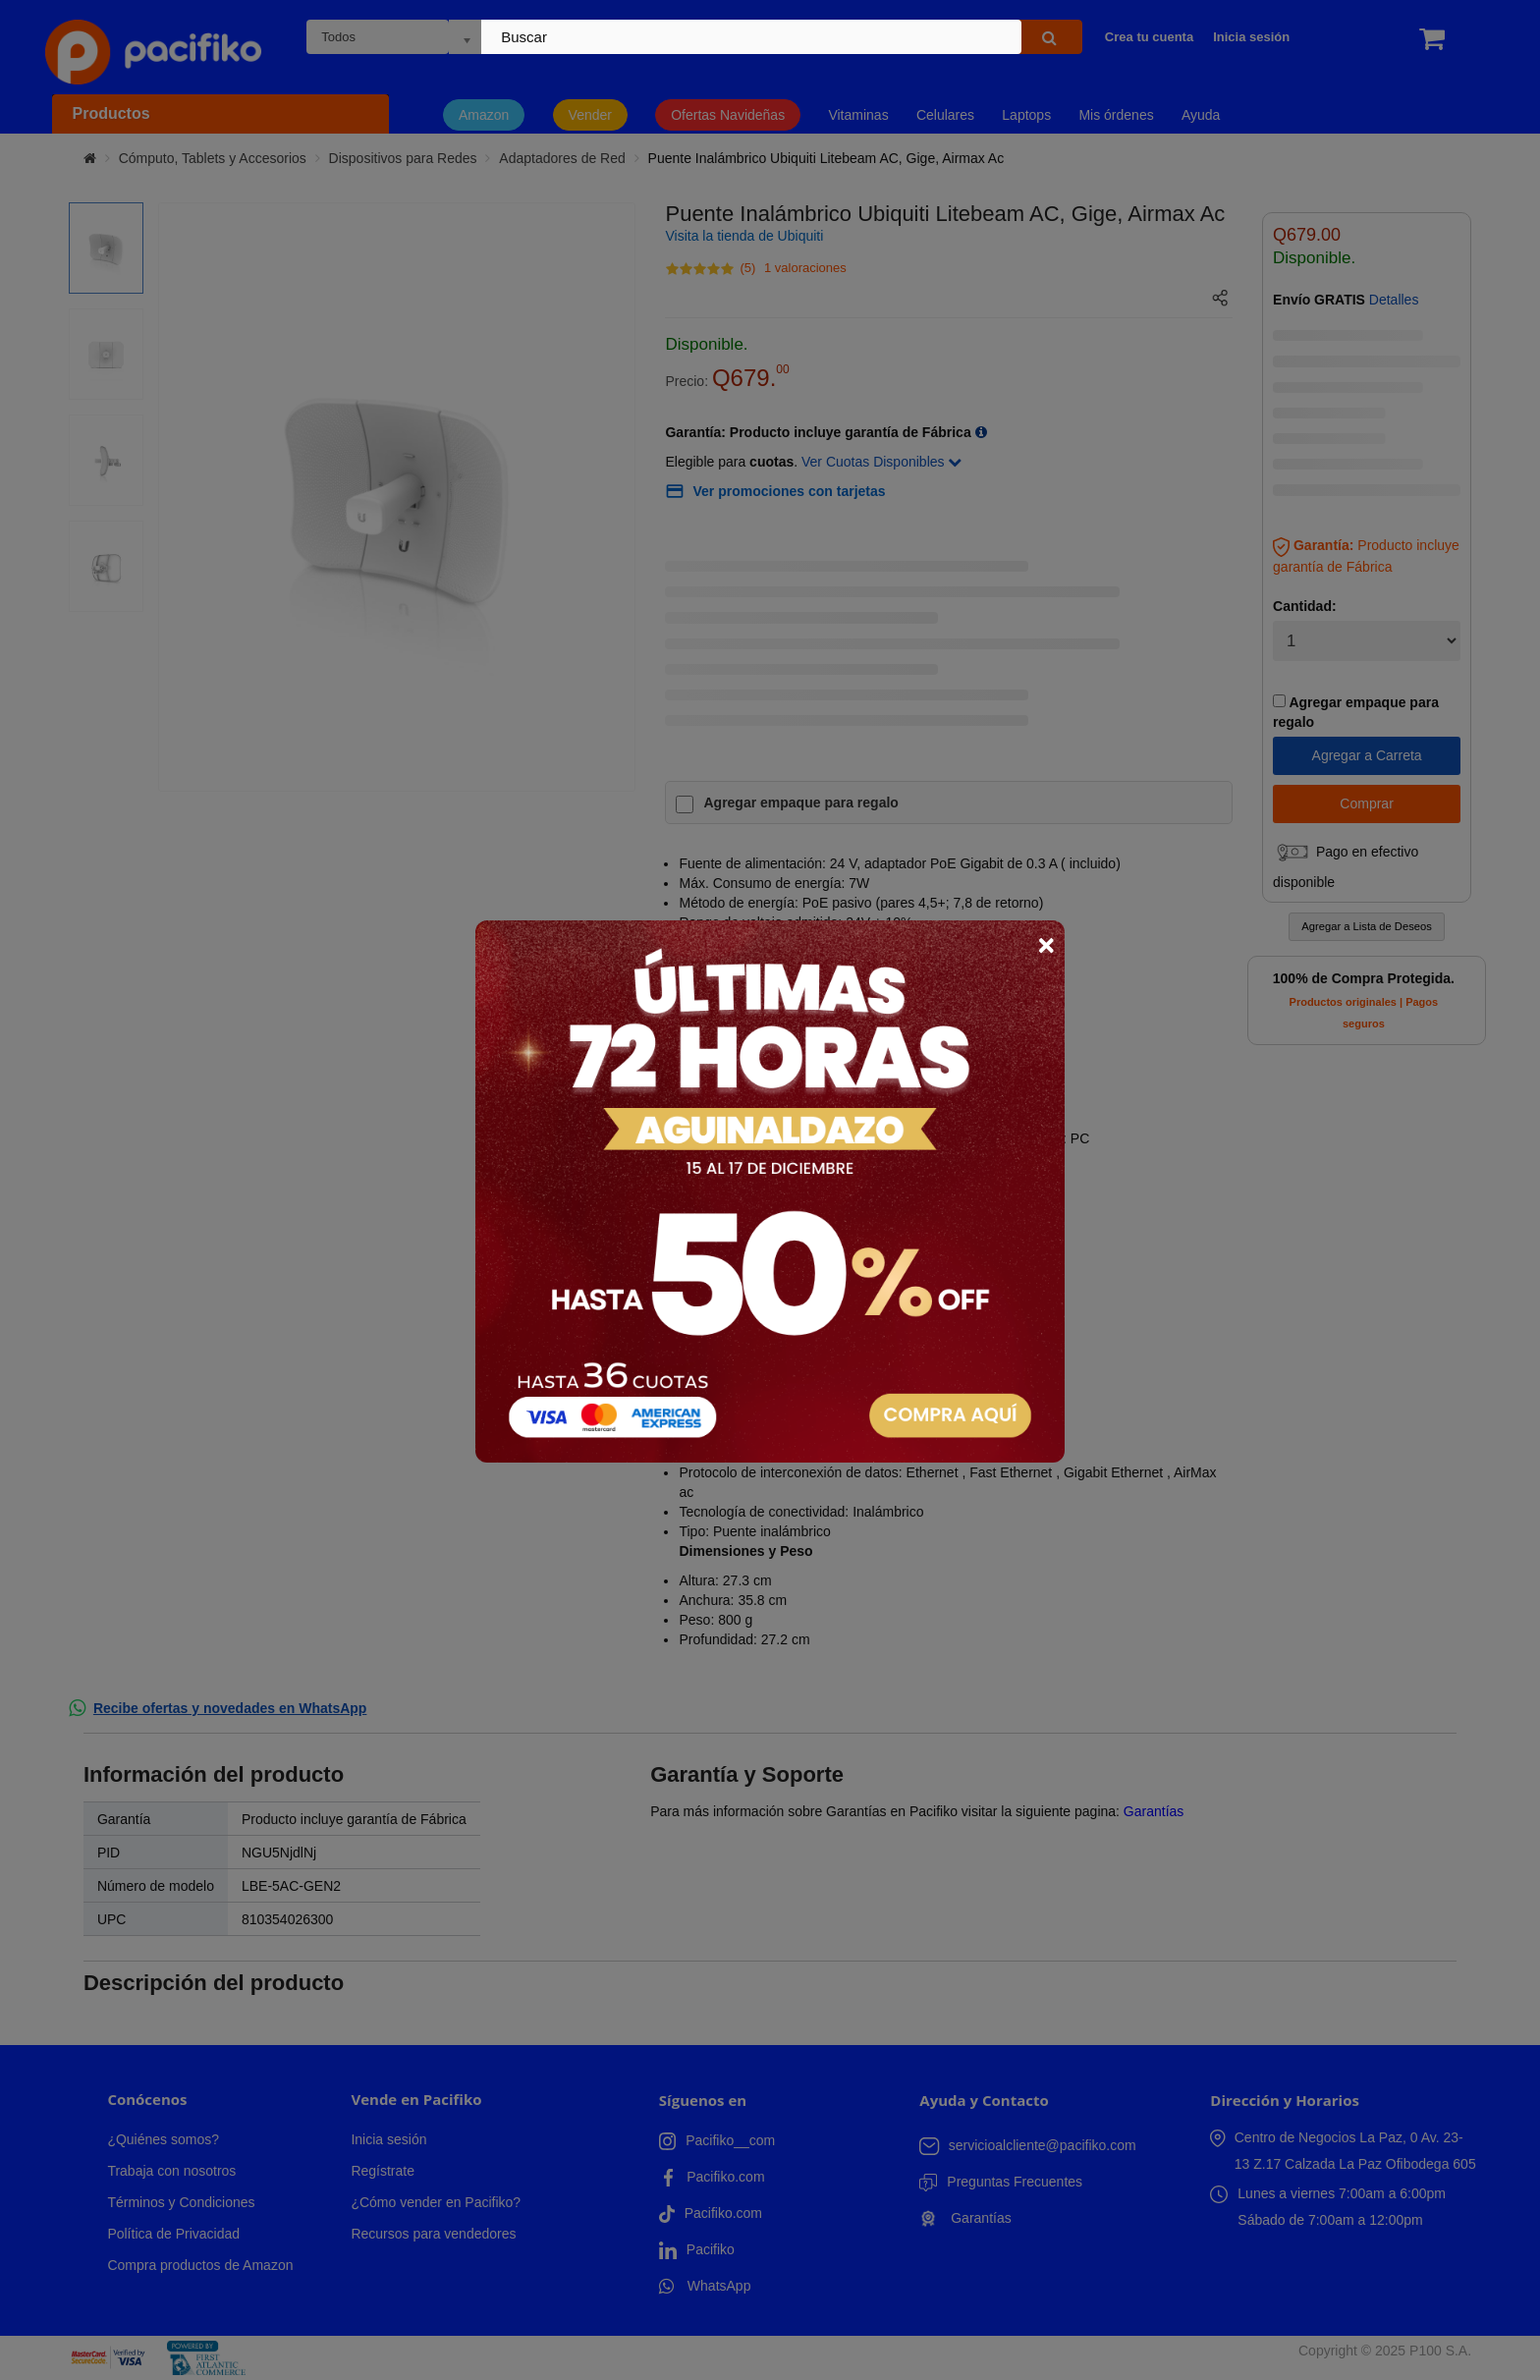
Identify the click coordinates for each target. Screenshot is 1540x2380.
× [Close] (1046, 945)
